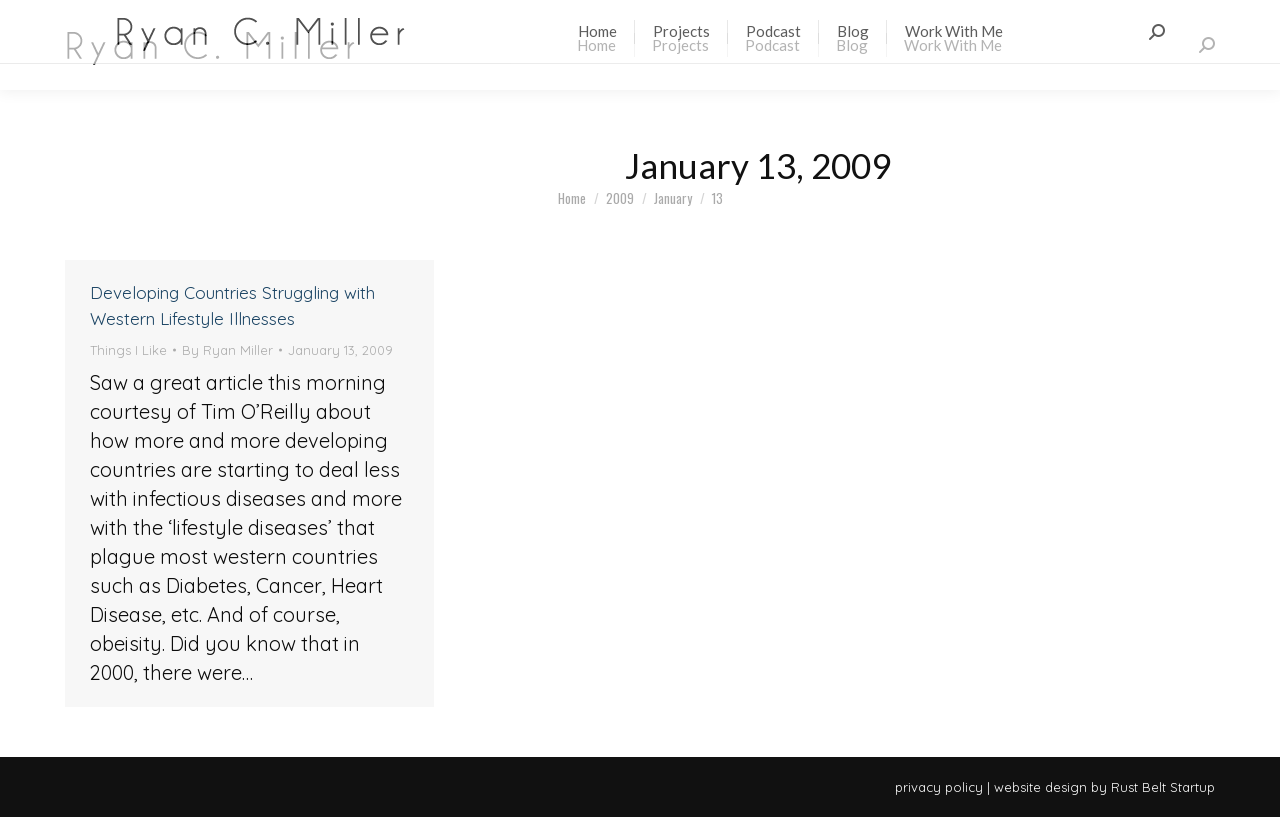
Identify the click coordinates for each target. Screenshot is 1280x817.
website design (1040, 787)
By (227, 350)
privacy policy (939, 787)
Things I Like (128, 350)
